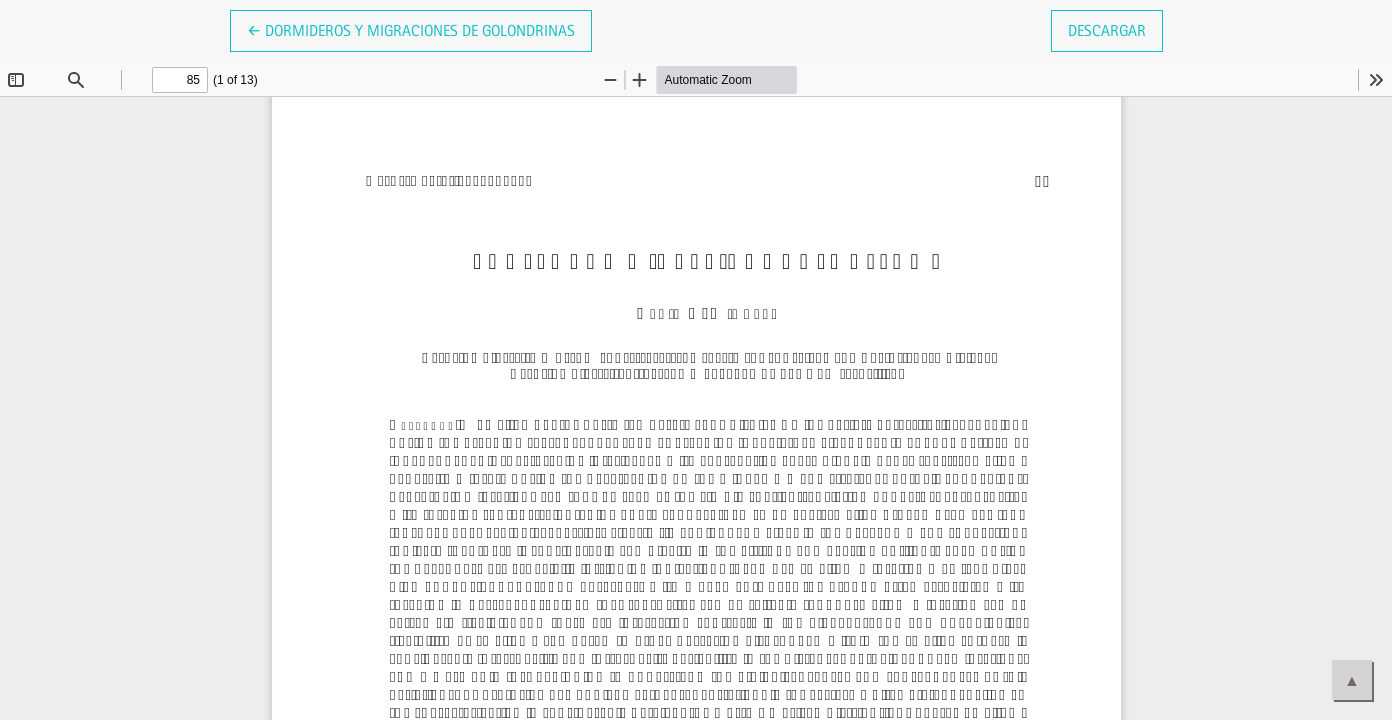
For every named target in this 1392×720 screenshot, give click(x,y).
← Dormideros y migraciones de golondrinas (411, 29)
